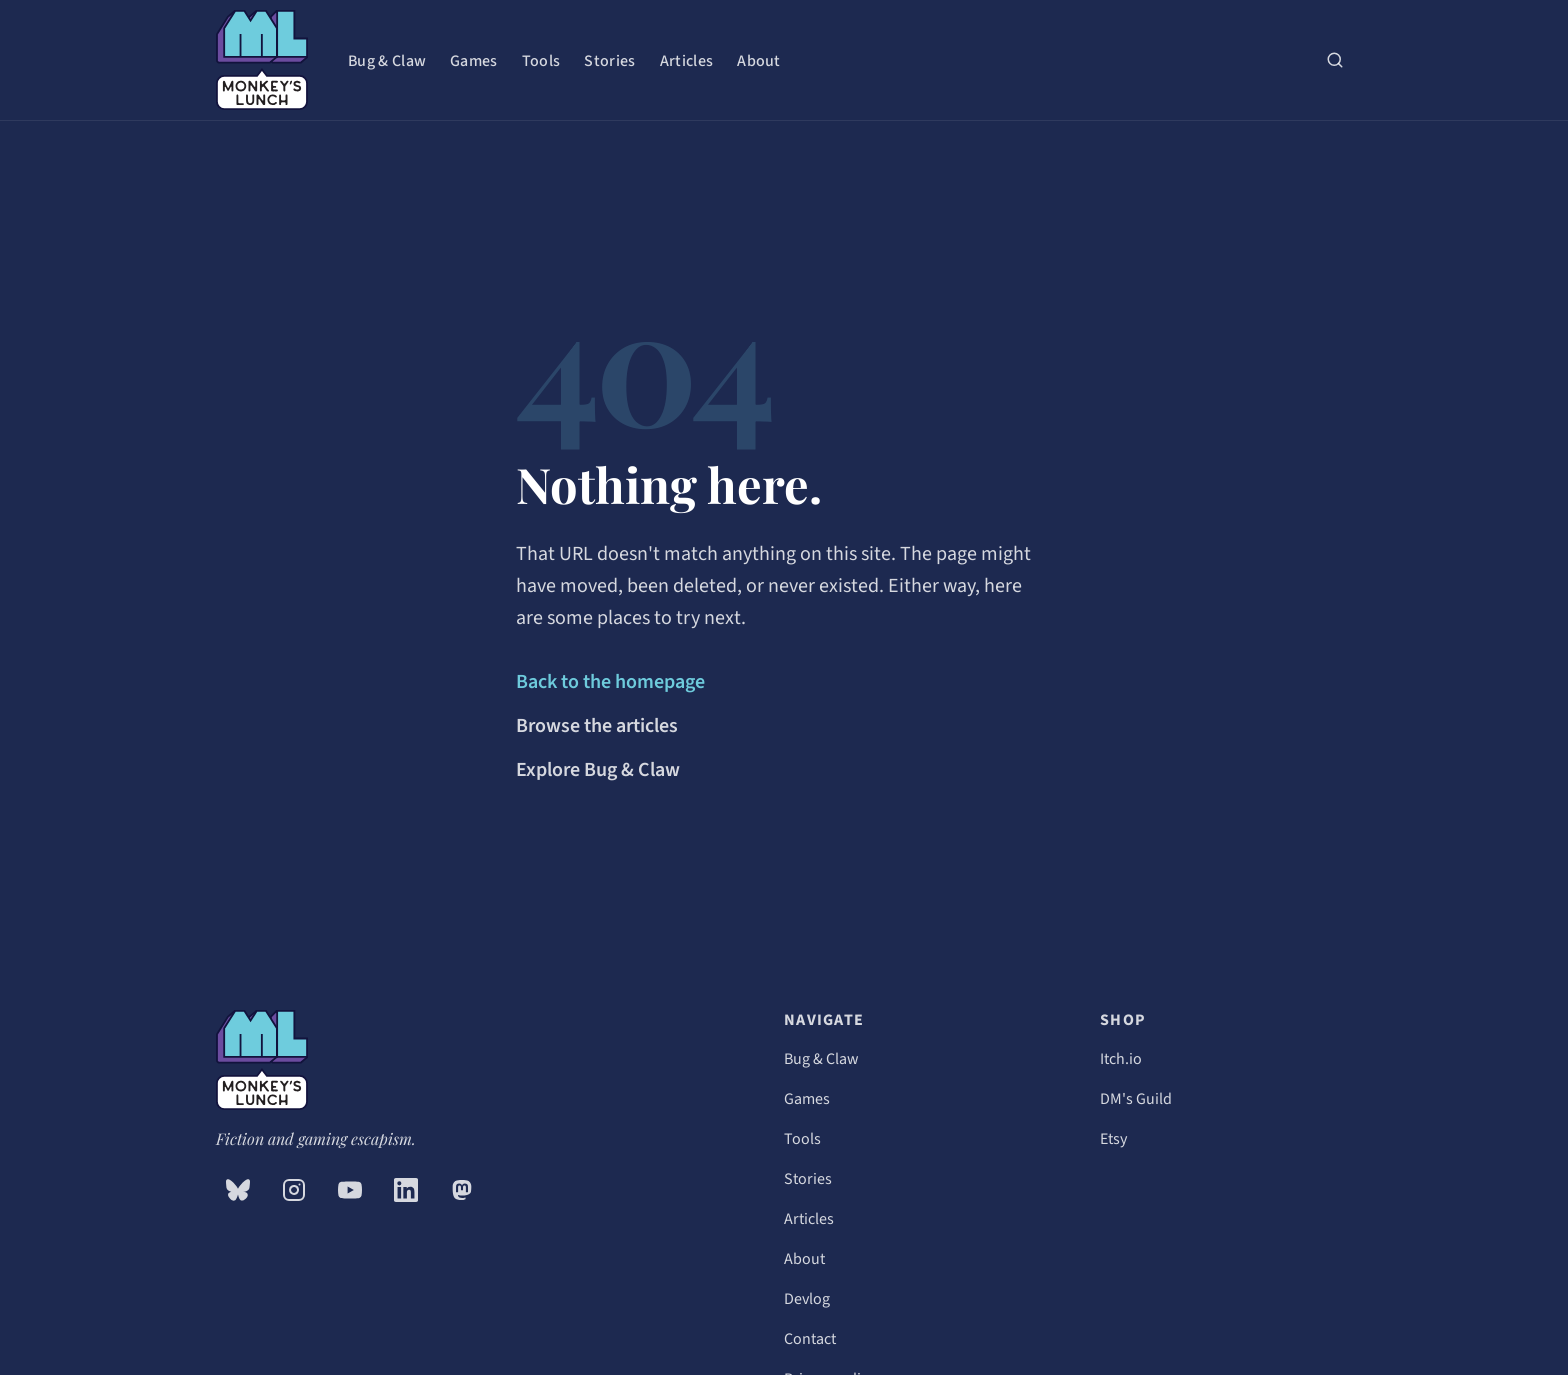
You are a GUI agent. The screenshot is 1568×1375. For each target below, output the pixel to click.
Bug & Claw (387, 61)
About (759, 61)
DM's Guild (1136, 1099)
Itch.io (1121, 1059)
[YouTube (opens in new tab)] (350, 1190)
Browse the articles (597, 726)
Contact (810, 1339)
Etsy (1113, 1139)
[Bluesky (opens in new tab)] (238, 1190)
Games (474, 61)
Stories (609, 61)
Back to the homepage (610, 682)
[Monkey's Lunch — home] (262, 60)
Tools (541, 61)
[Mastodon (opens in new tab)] (462, 1190)
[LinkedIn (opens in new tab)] (406, 1190)
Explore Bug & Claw (598, 770)
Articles (687, 61)
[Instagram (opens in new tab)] (294, 1190)
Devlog (807, 1299)
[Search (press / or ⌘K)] (1335, 60)
